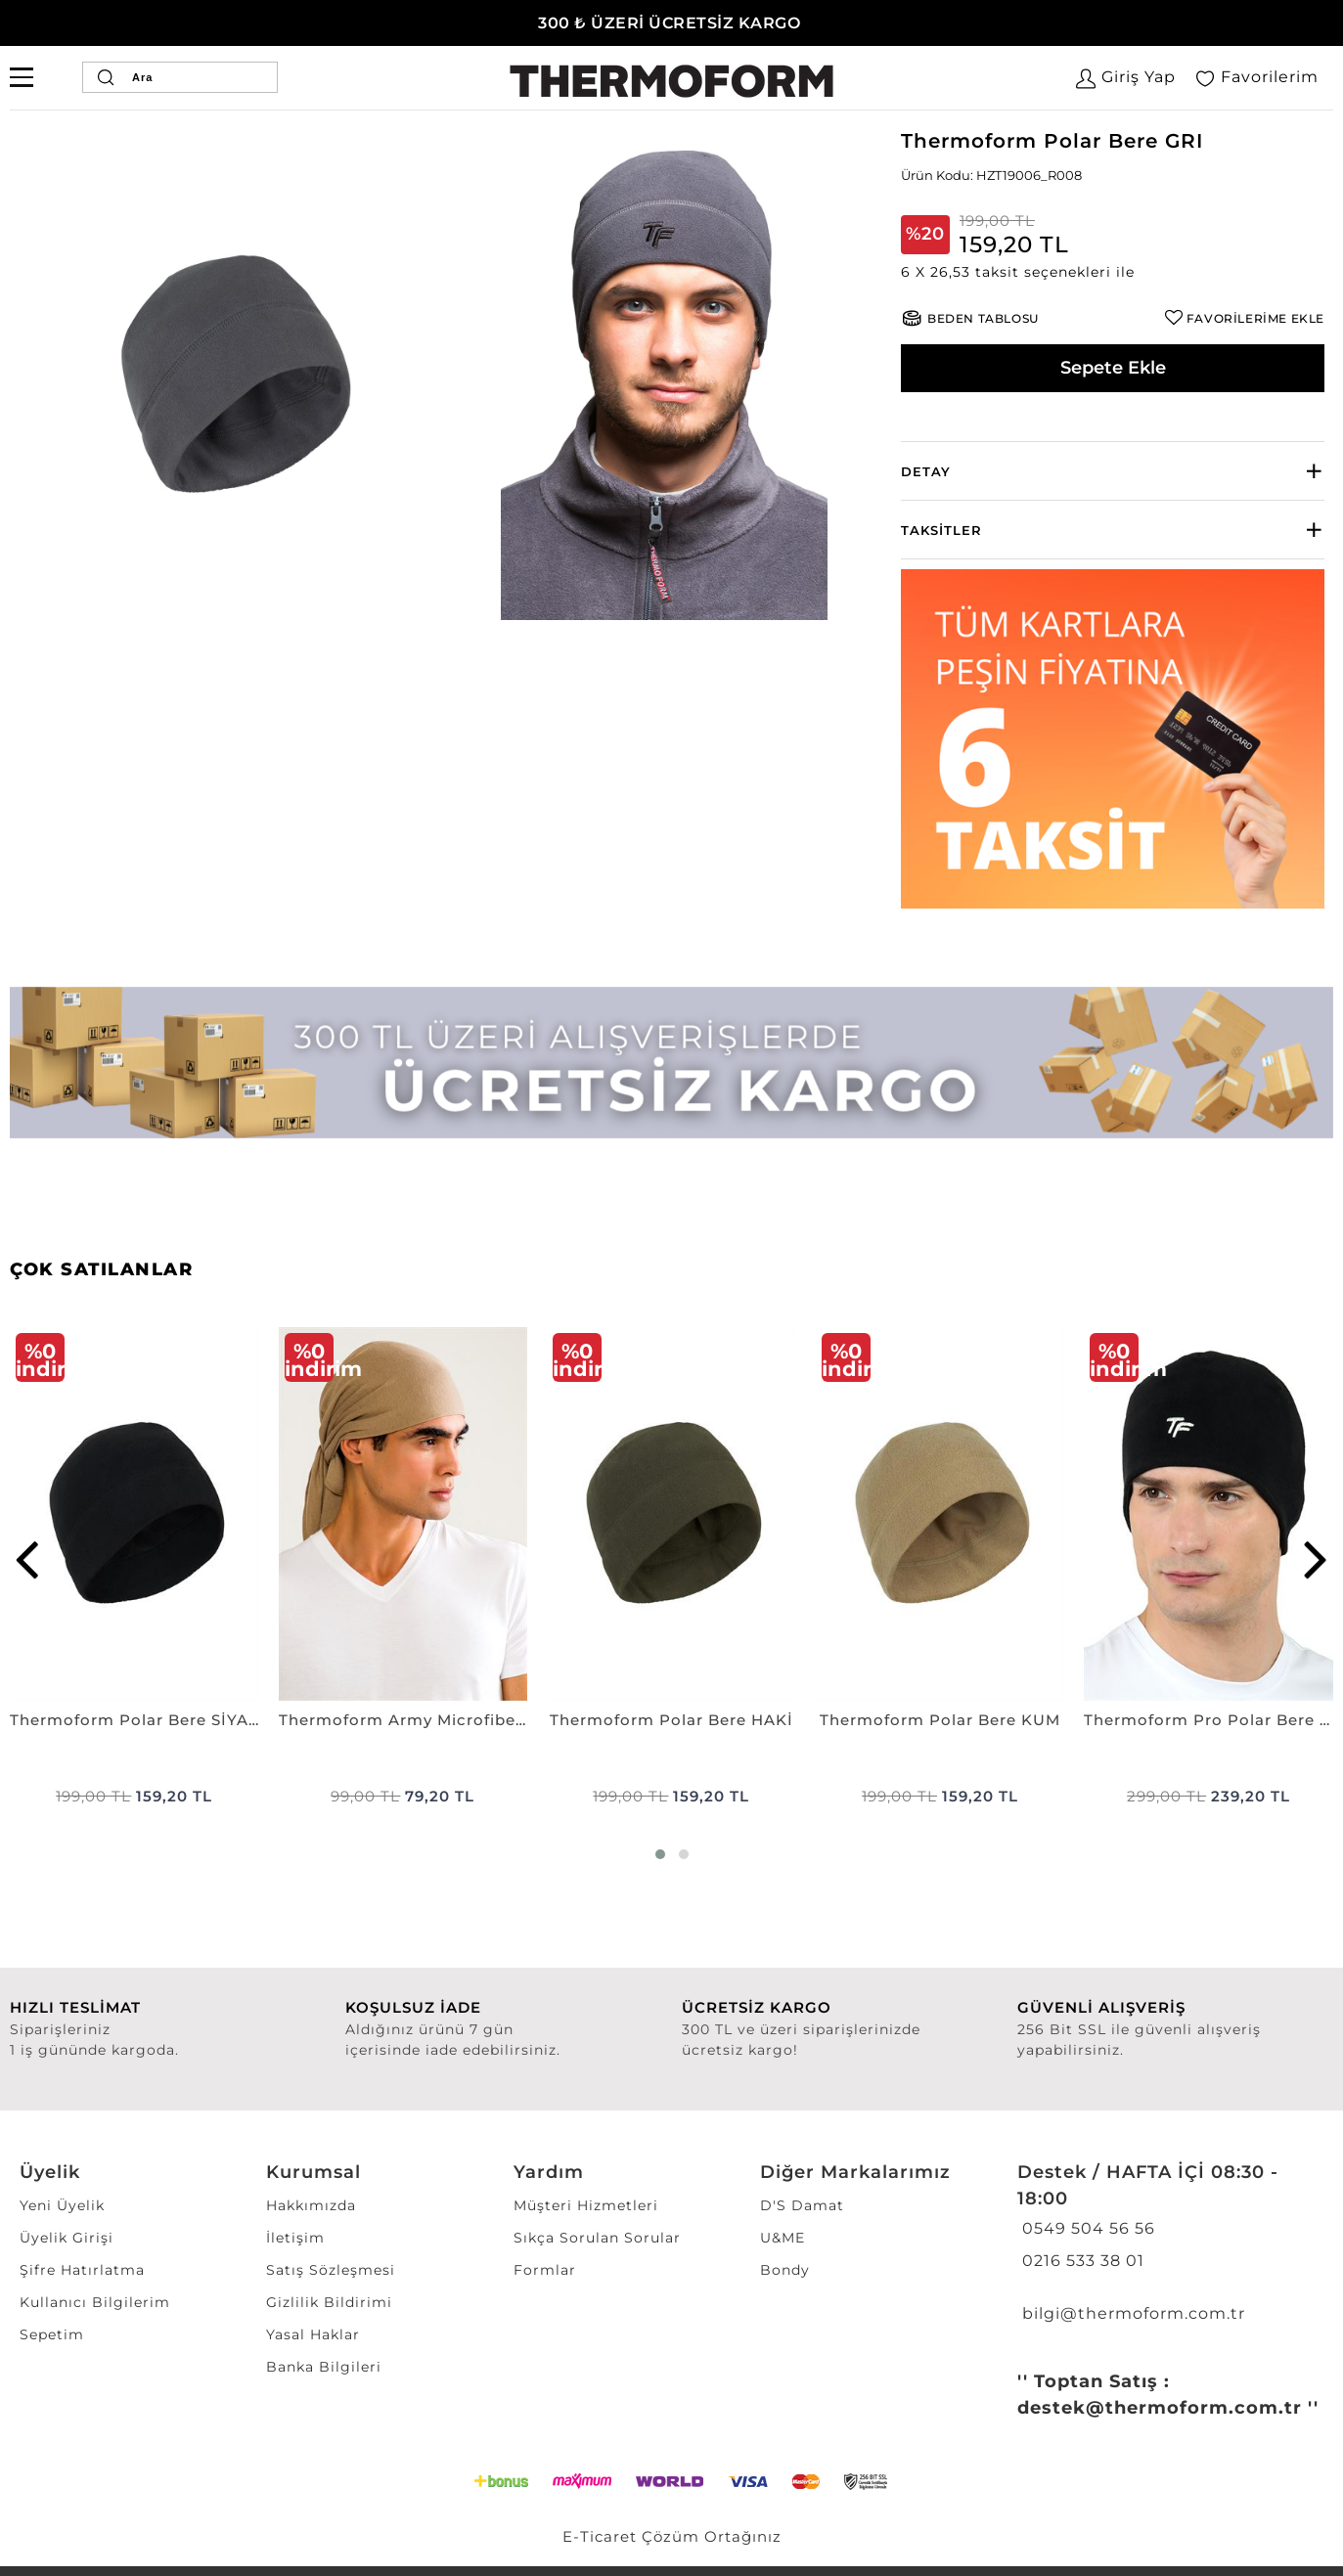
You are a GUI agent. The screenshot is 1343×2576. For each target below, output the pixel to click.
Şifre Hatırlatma (82, 2270)
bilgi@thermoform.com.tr (1131, 2313)
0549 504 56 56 (1086, 2228)
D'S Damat (802, 2205)
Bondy (785, 2270)
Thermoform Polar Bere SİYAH (134, 1719)
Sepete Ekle (1113, 367)
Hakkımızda (311, 2205)
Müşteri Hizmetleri (586, 2205)
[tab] (1112, 471)
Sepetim (52, 2334)
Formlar (545, 2270)
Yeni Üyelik (62, 2205)
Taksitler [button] (941, 530)
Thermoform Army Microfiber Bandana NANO (403, 1719)
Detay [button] (926, 471)
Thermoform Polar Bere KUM (940, 1719)
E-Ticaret (599, 2536)
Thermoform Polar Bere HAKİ (671, 1719)
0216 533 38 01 (1080, 2260)
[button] (1112, 272)
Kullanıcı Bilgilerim (95, 2302)
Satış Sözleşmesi (330, 2270)
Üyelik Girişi (66, 2237)
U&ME (782, 2237)
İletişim (295, 2237)
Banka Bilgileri (323, 2367)
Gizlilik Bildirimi (329, 2302)
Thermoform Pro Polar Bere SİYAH (1208, 1719)
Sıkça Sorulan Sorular (597, 2237)
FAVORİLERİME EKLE (1255, 318)
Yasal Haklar (313, 2334)
